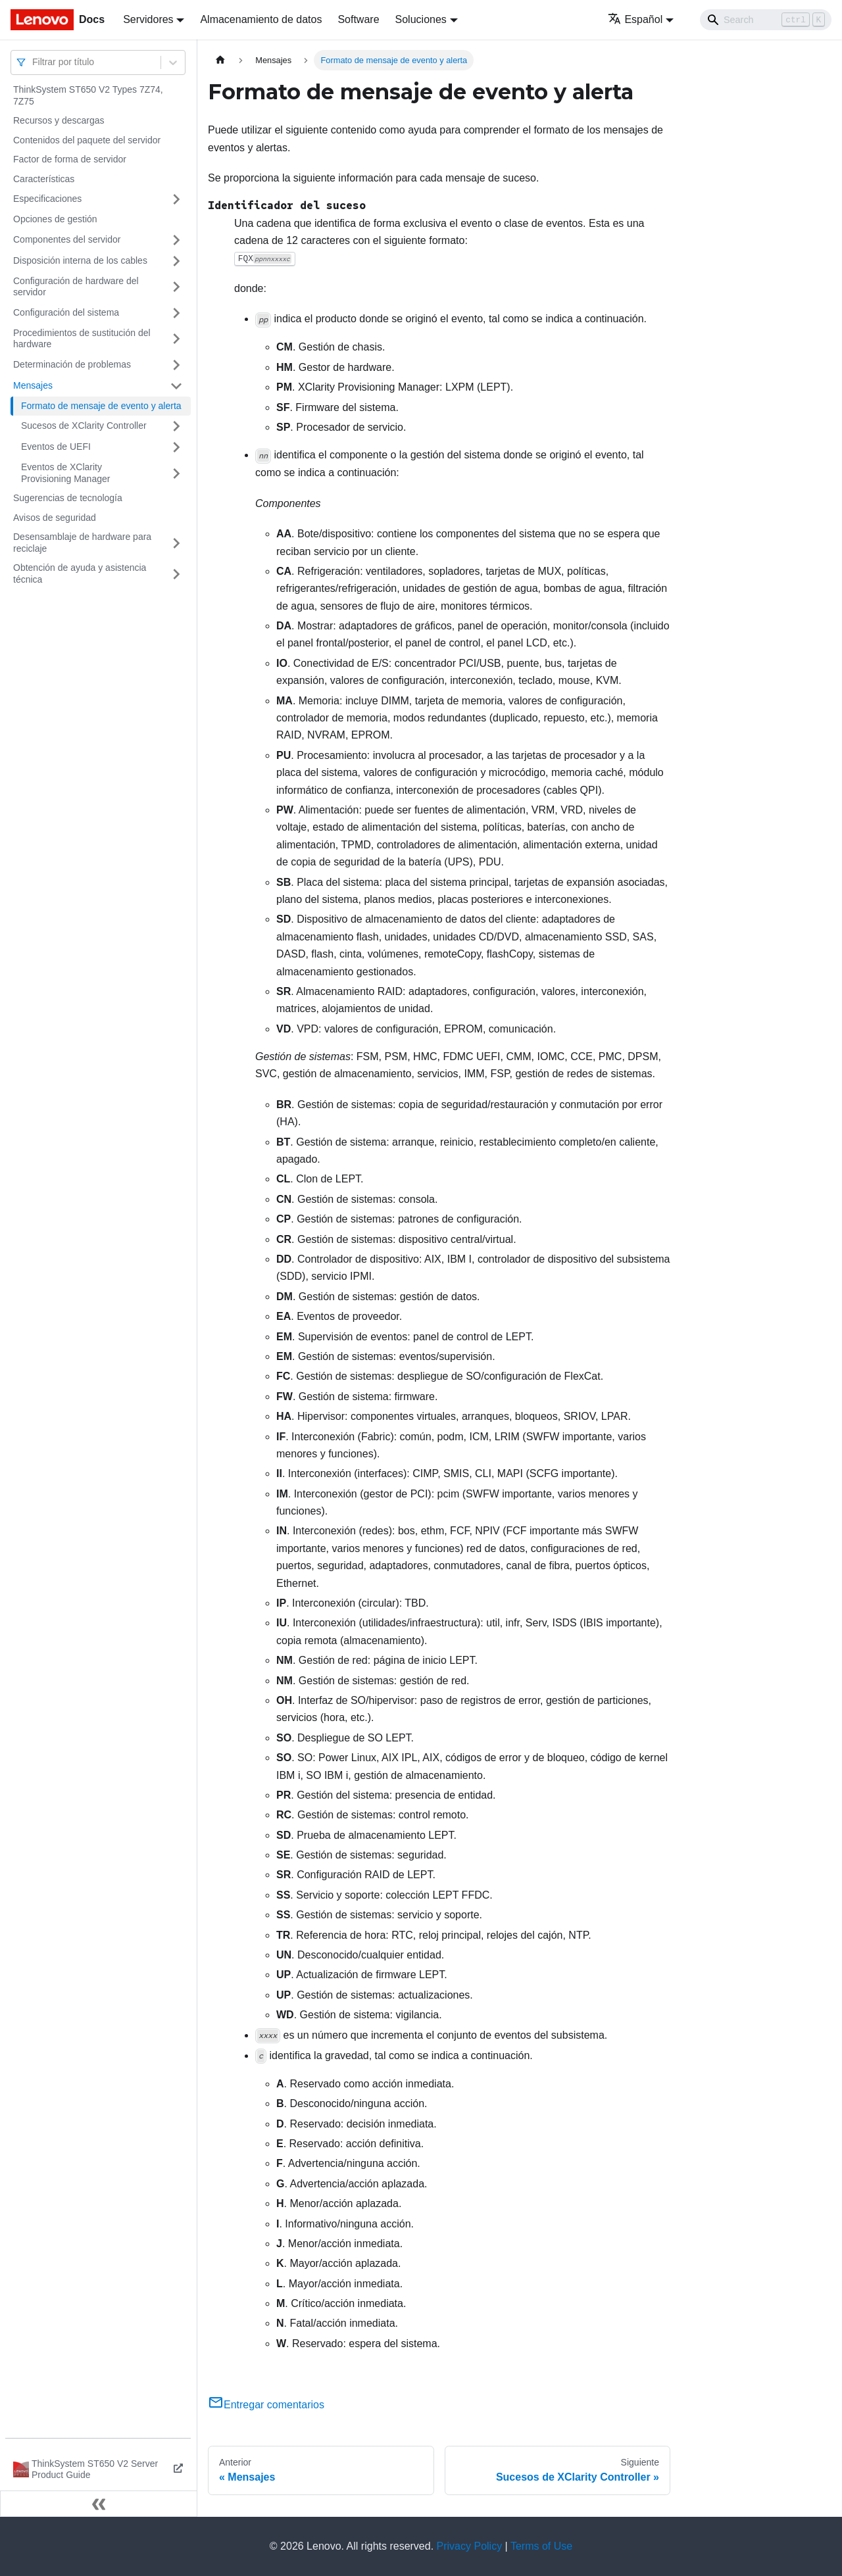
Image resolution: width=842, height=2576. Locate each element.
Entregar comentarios (266, 2404)
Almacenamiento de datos (261, 19)
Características (43, 179)
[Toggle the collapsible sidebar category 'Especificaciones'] (176, 199)
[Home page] (220, 60)
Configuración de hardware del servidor (76, 287)
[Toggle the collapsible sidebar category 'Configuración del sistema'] (176, 313)
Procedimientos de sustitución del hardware (82, 339)
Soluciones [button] (421, 19)
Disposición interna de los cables (80, 260)
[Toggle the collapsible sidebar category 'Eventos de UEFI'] (176, 447)
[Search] (765, 19)
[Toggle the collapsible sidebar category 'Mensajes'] (176, 386)
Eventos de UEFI (56, 446)
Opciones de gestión (55, 219)
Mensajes (33, 385)
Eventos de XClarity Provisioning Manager (65, 473)
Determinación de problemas (72, 364)
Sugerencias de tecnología (67, 498)
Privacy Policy (470, 2546)
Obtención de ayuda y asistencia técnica (79, 573)
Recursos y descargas (59, 120)
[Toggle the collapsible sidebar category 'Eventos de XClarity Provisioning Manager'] (176, 473)
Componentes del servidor (66, 239)
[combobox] (33, 62)
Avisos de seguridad (54, 517)
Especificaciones (47, 198)
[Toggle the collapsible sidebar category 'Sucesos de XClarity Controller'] (176, 426)
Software (358, 19)
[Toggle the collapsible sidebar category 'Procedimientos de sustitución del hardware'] (176, 339)
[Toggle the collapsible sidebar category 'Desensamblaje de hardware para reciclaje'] (176, 542)
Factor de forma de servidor (69, 159)
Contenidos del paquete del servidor (87, 140)
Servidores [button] (148, 19)
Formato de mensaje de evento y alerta (101, 406)
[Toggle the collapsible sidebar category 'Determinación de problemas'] (176, 365)
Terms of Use (541, 2546)
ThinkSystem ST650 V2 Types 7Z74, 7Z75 (88, 95)
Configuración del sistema (66, 312)
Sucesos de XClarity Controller (84, 425)
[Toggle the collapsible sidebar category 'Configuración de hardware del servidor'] (176, 287)
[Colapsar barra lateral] (98, 2504)
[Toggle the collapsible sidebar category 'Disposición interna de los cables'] (176, 261)
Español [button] (635, 19)
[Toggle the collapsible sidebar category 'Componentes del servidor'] (176, 240)
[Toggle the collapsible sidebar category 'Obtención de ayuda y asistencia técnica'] (176, 573)
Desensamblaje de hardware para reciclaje (82, 542)
